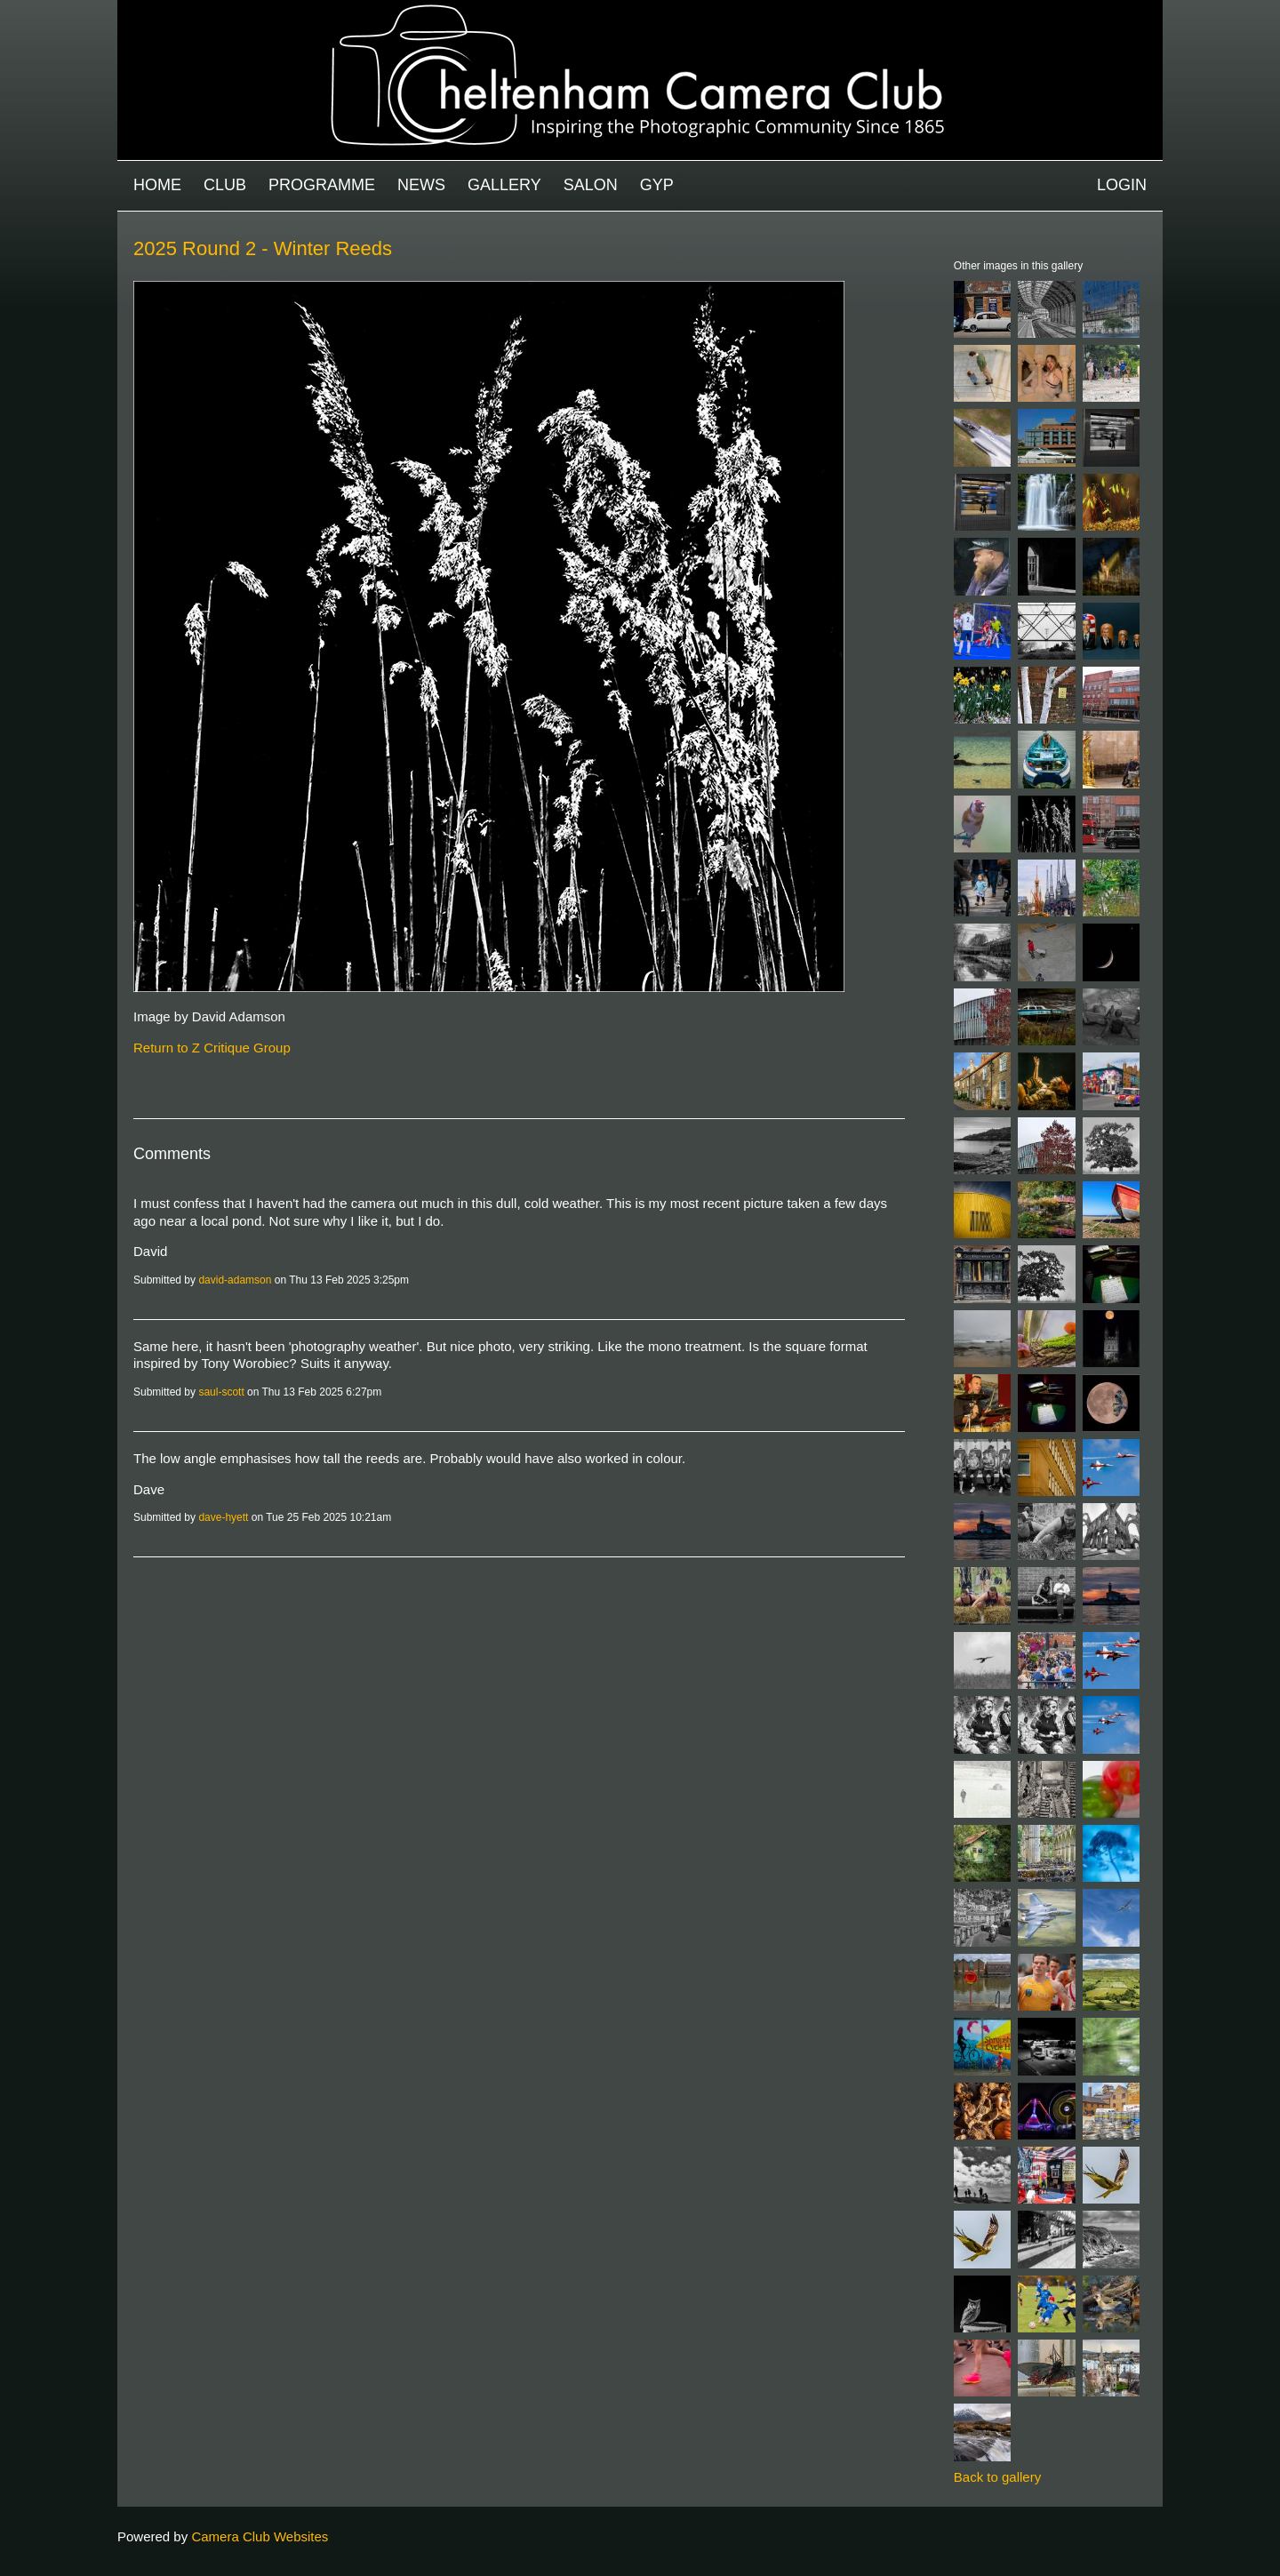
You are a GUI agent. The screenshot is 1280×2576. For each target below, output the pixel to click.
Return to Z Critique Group (212, 1047)
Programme (321, 185)
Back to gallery (997, 2476)
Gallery (504, 185)
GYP (657, 185)
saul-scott (221, 1392)
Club (225, 185)
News (421, 185)
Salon (591, 185)
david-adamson (234, 1280)
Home (157, 185)
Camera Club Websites (259, 2536)
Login (1122, 185)
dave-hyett (223, 1517)
